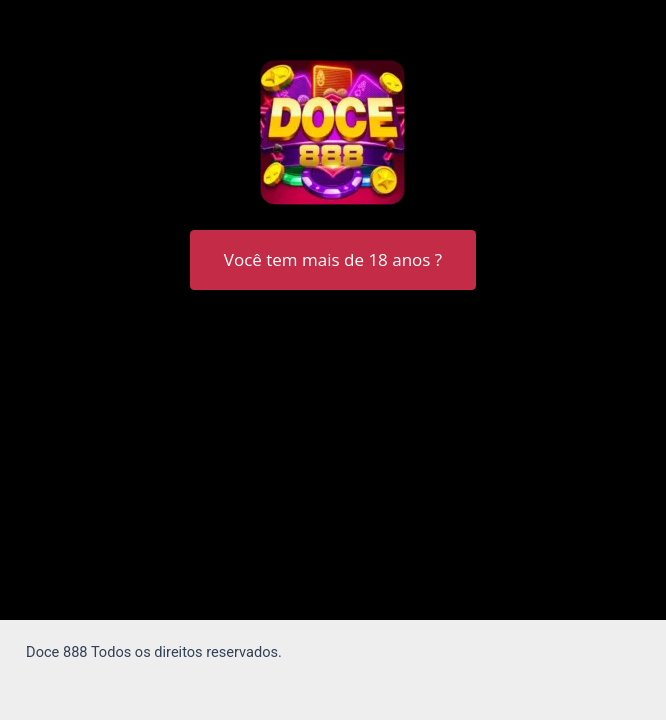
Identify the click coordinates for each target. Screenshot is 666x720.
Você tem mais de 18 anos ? (333, 259)
